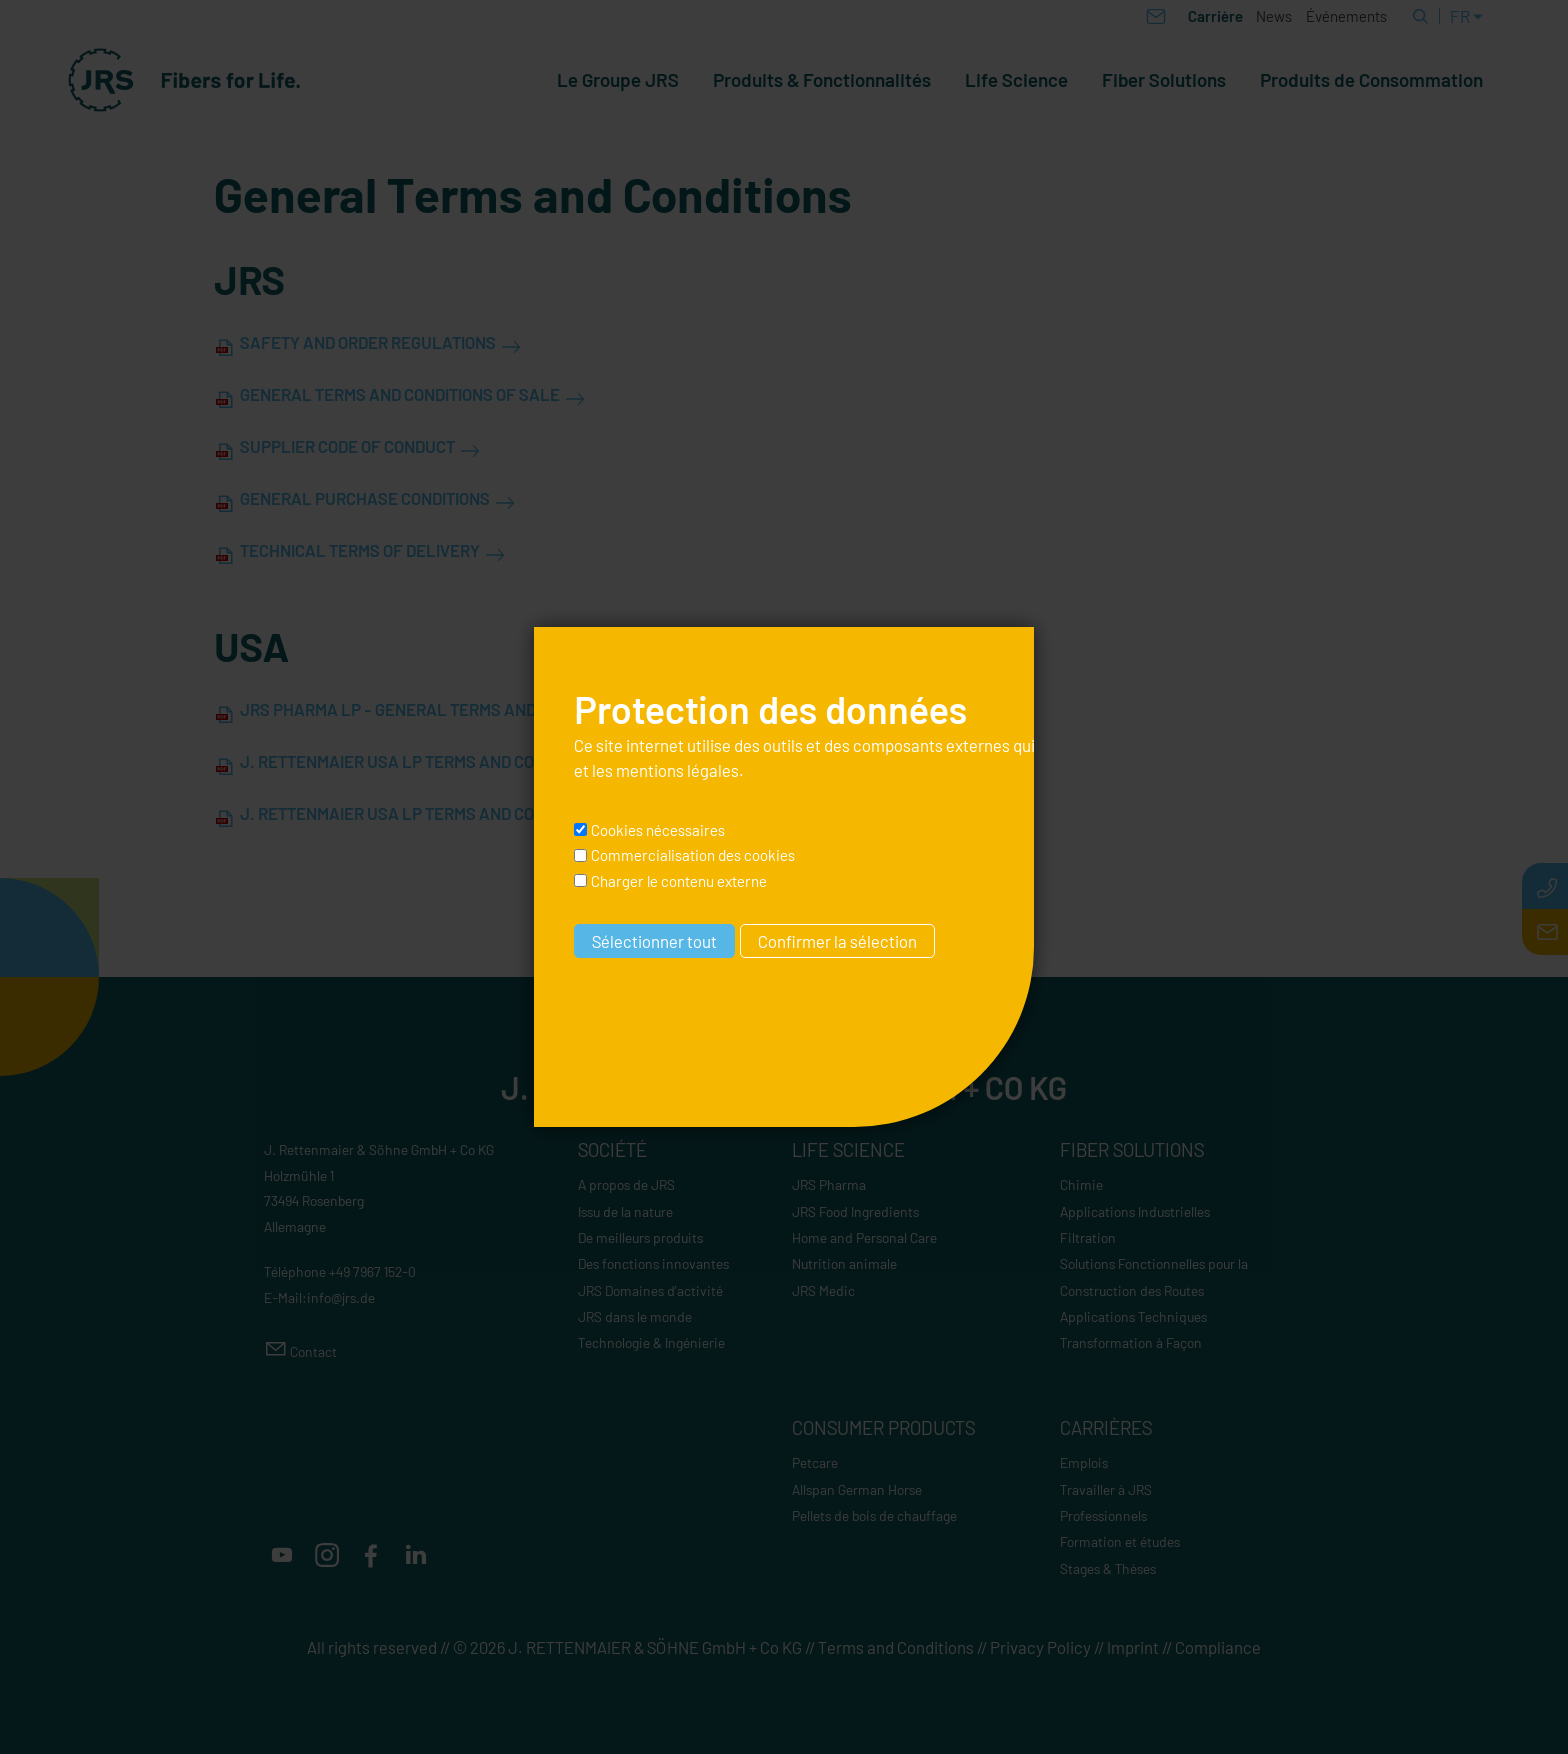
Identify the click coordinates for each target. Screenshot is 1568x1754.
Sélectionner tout (654, 941)
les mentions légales (665, 770)
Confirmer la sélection (837, 941)
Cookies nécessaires (658, 830)
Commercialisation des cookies (693, 855)
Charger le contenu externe (679, 881)
